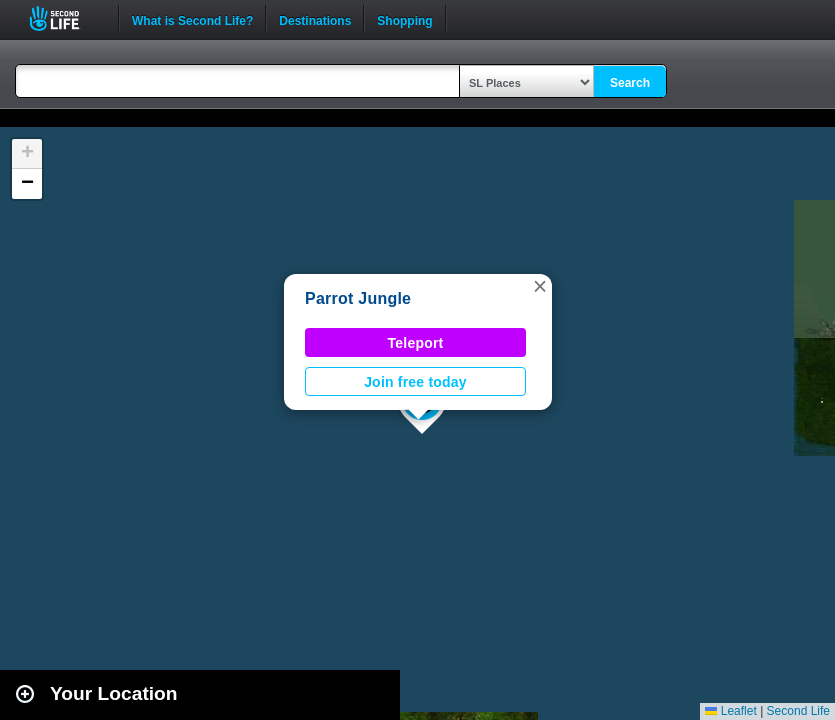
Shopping (404, 19)
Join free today (415, 382)
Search (630, 83)
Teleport (416, 343)
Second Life (65, 18)
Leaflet (730, 711)
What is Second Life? (192, 19)
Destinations (315, 19)
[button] (540, 286)
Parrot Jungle (358, 298)
